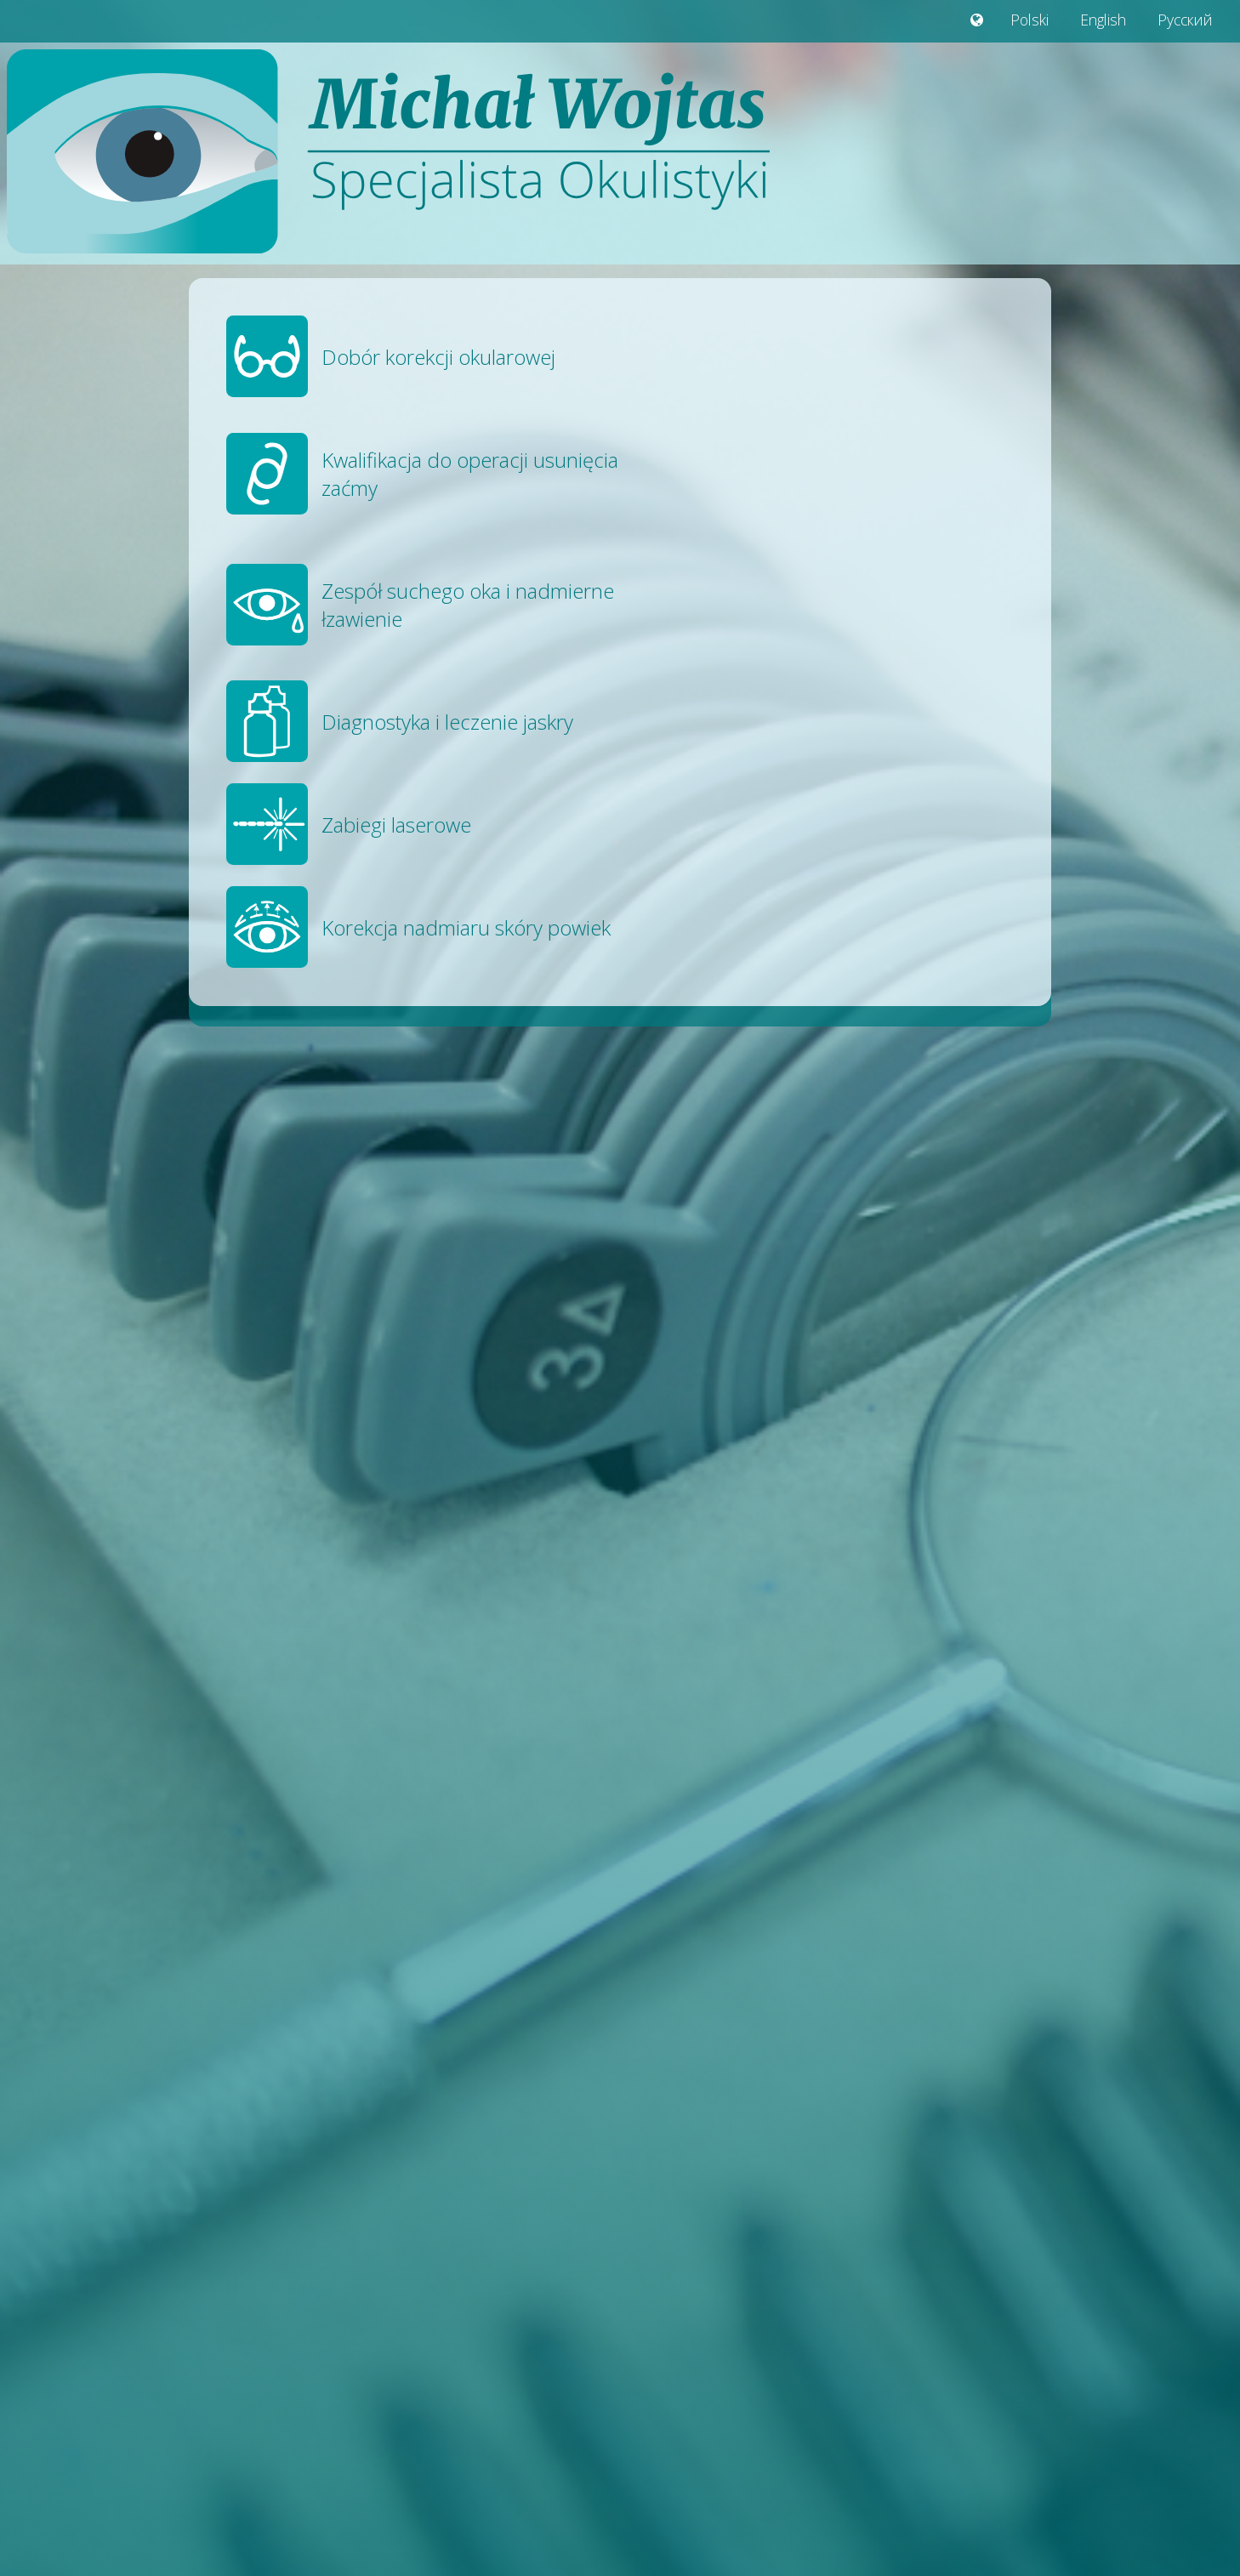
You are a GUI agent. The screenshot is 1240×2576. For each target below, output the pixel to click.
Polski (1029, 19)
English (1103, 19)
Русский (1185, 19)
